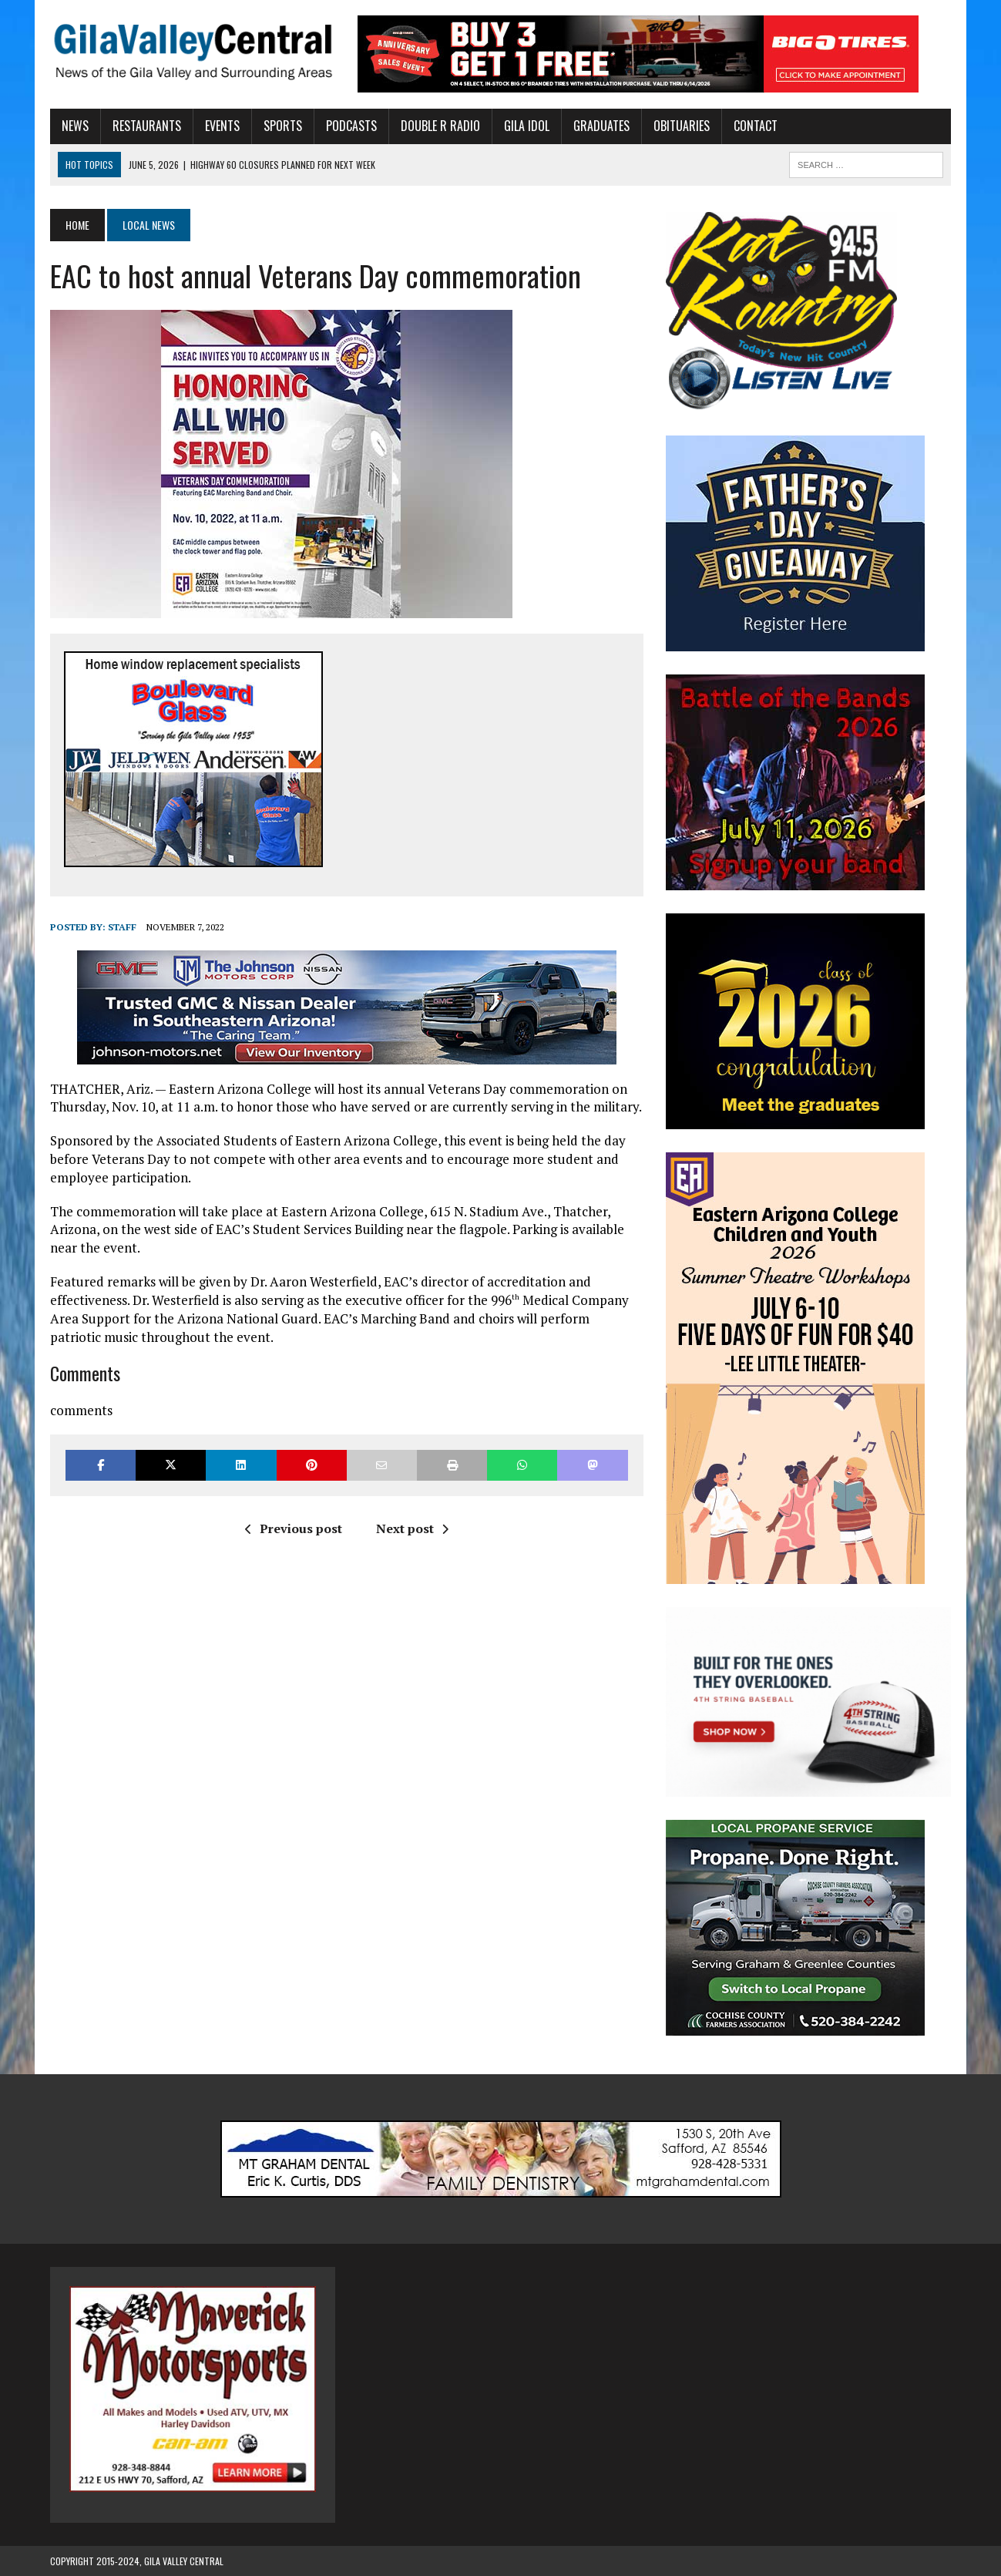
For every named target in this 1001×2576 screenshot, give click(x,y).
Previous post (293, 1528)
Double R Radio (440, 125)
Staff (122, 927)
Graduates (601, 125)
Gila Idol (526, 125)
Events (222, 125)
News (75, 125)
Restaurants (147, 125)
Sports (283, 125)
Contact (756, 125)
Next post (412, 1528)
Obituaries (681, 125)
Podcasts (351, 125)
